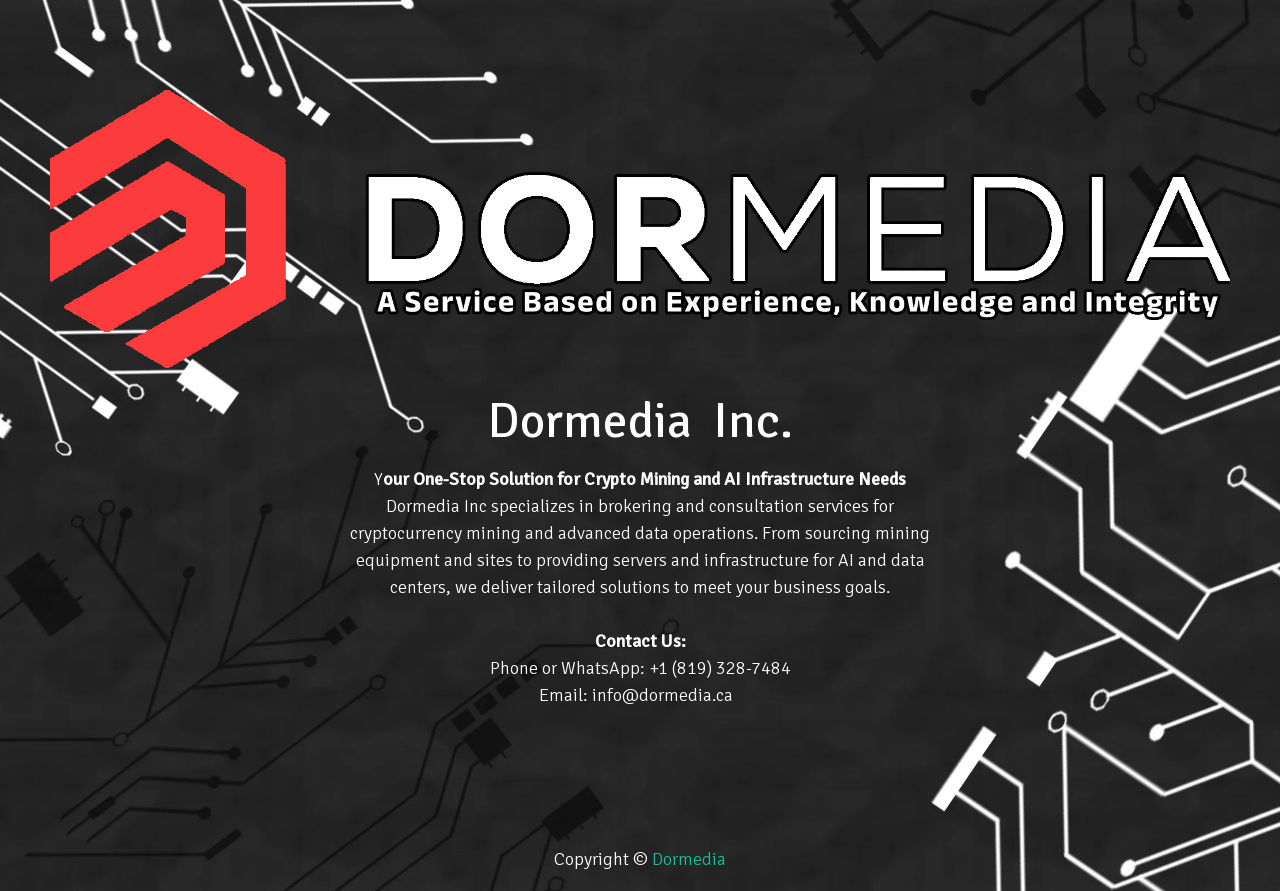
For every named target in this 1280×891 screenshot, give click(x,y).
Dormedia (689, 859)
